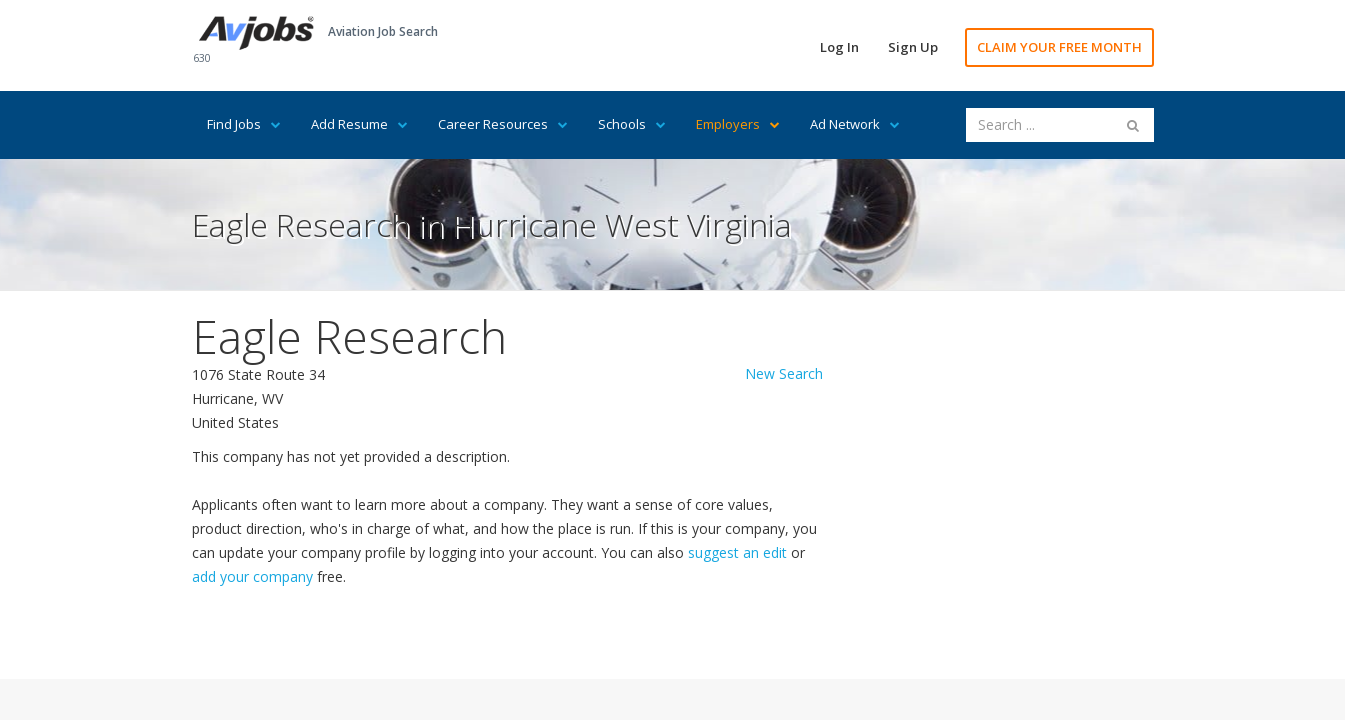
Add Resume (359, 124)
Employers (738, 124)
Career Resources (503, 124)
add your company (252, 576)
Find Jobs (244, 124)
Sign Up (913, 47)
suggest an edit (737, 552)
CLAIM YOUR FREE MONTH (1059, 47)
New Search (784, 373)
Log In (839, 47)
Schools (632, 124)
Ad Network (855, 124)
